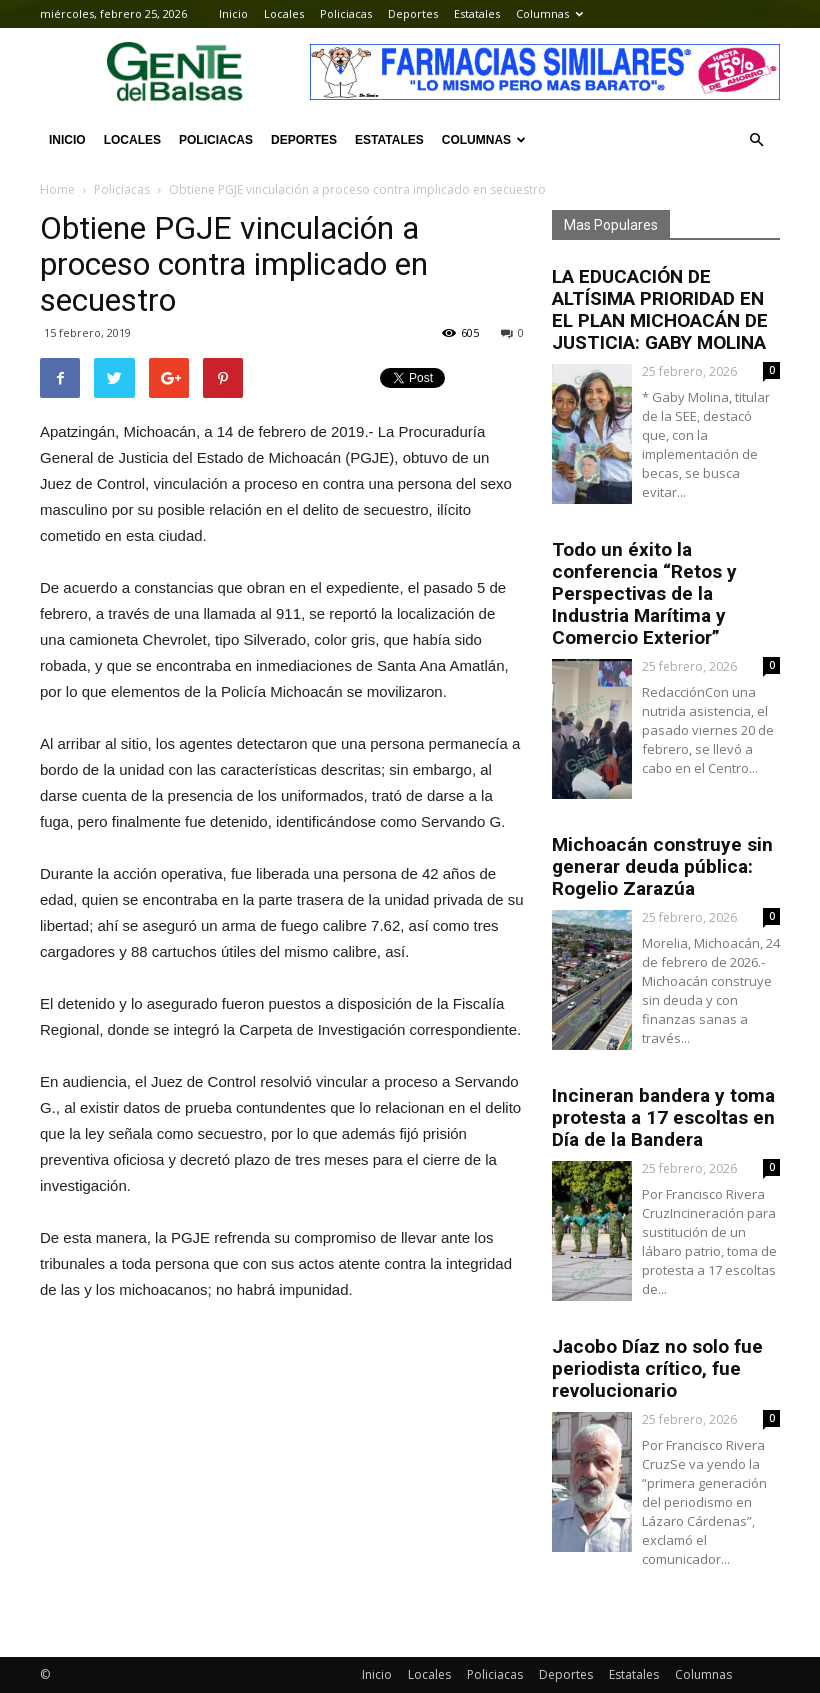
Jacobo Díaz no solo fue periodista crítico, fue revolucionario (657, 1368)
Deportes (413, 13)
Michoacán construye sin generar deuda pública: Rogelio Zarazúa (662, 866)
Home (57, 189)
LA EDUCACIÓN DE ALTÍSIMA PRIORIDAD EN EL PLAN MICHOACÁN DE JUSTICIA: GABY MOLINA (660, 309)
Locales (284, 13)
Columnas (549, 13)
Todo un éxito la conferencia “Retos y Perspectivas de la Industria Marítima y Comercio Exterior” (644, 593)
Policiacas (346, 13)
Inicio (233, 13)
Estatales (477, 13)
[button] (756, 140)
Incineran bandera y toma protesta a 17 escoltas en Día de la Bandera (663, 1117)
